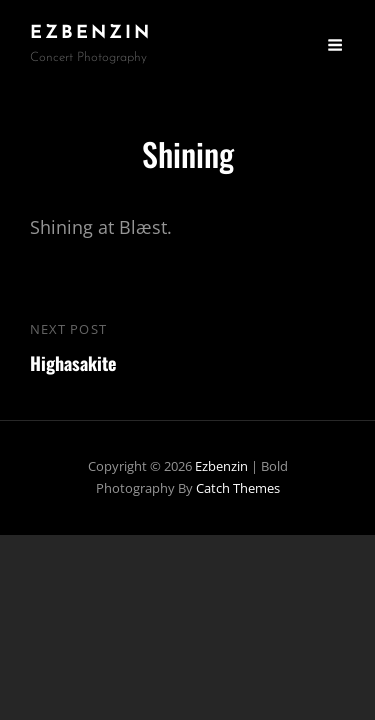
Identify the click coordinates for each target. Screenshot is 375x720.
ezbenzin (91, 33)
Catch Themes (238, 488)
